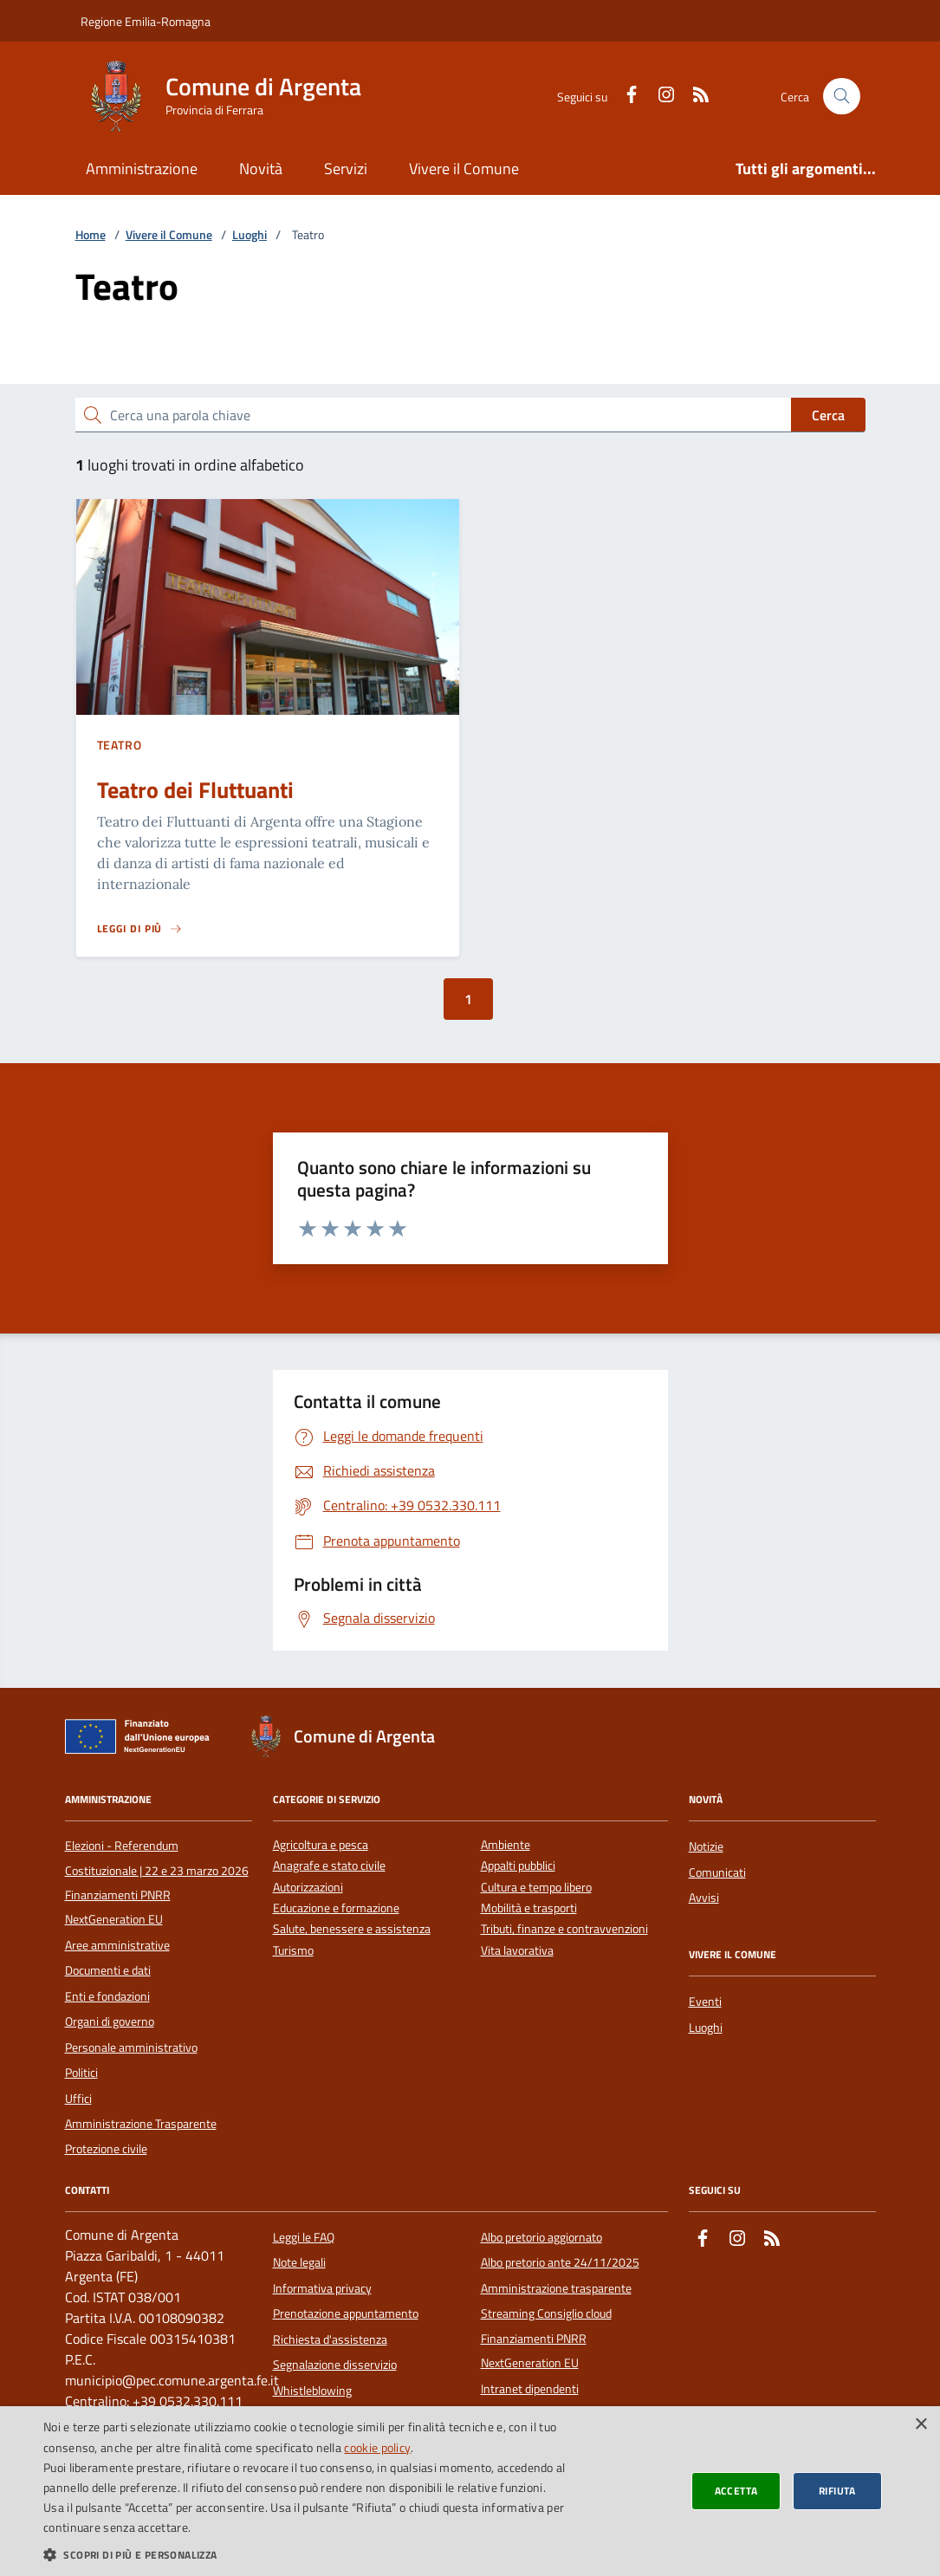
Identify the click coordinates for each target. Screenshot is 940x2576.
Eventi (705, 2001)
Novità (260, 168)
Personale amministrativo (131, 2047)
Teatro (119, 745)
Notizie (706, 1846)
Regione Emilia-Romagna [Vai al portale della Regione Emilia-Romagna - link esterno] (146, 21)
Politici (81, 2072)
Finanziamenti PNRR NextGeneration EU (118, 1907)
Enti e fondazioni (107, 1996)
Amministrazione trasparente (556, 2288)
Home (90, 235)
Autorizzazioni (308, 1887)
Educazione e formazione (336, 1908)
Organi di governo (109, 2021)
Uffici (78, 2098)
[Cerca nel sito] (841, 96)
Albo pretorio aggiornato (541, 2237)
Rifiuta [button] (837, 2490)
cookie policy (377, 2447)
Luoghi (249, 235)
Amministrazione (142, 168)
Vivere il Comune (464, 168)
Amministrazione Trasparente (141, 2123)
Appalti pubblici (518, 1866)
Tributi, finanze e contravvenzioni (564, 1929)
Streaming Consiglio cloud (546, 2313)
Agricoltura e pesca (320, 1845)
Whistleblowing (312, 2390)
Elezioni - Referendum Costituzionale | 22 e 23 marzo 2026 (157, 1857)
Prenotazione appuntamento (345, 2313)
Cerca (828, 415)
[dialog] (470, 2491)
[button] (318, 2554)
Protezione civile (106, 2148)
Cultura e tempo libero (536, 1887)
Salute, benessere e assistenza (352, 1929)
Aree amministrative (117, 1945)
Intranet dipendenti (530, 2388)
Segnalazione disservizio (335, 2364)
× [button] (920, 2424)
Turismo (293, 1951)
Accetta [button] (736, 2490)
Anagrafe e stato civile (329, 1866)
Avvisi (704, 1897)
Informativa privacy (322, 2288)
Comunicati (717, 1872)
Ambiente (505, 1845)
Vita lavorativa (517, 1951)
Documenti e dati (108, 1970)
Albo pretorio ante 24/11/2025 (560, 2262)
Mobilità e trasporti (529, 1908)
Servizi (345, 168)
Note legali (299, 2262)
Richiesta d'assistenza (330, 2339)
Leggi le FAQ (303, 2237)
